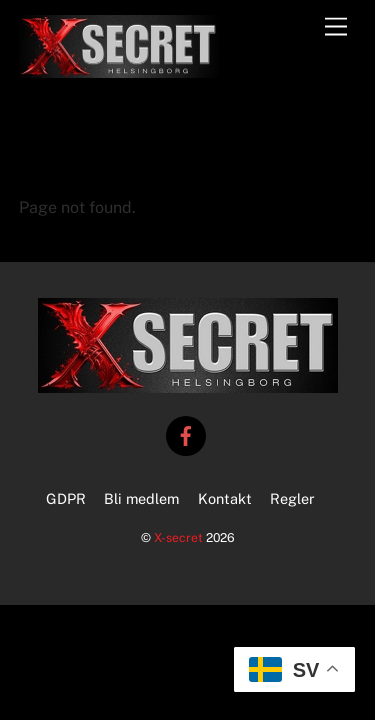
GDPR (66, 498)
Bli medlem (141, 498)
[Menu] (336, 27)
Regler (292, 498)
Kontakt (225, 498)
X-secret (178, 537)
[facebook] (186, 433)
